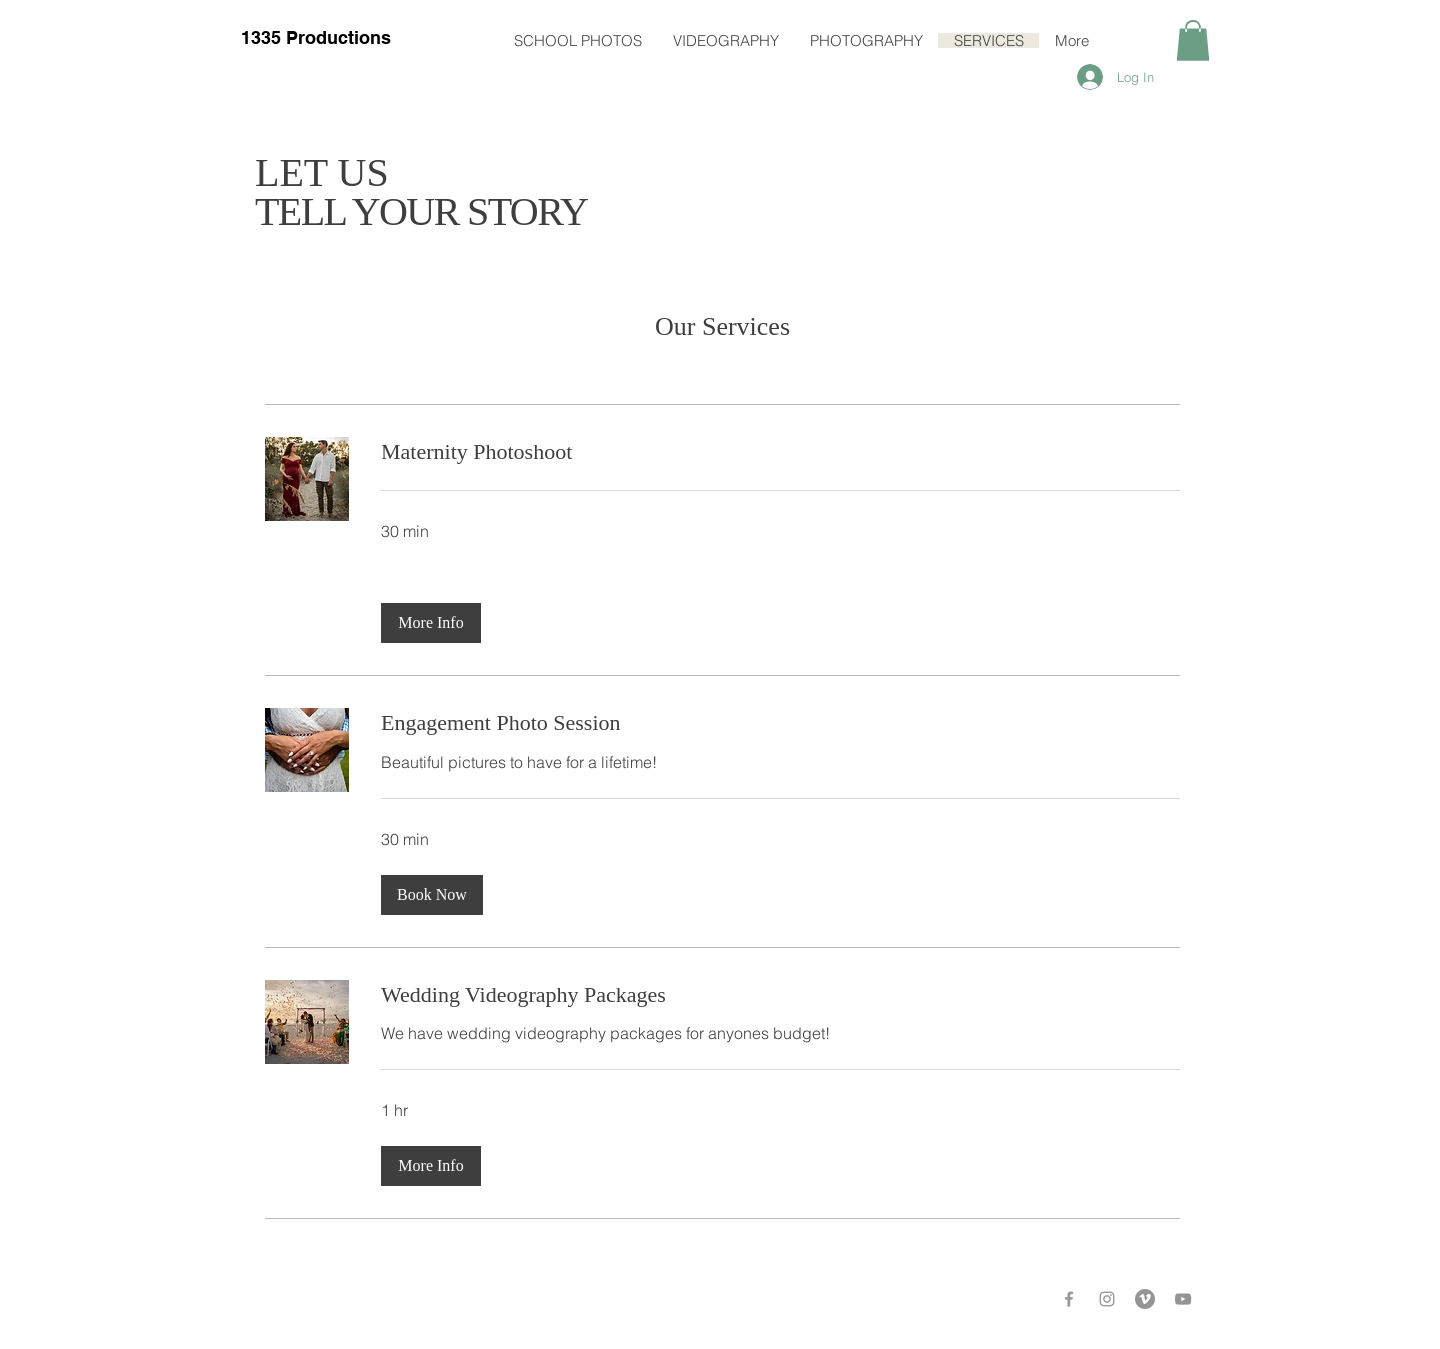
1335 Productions (316, 37)
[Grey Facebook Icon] (1069, 1299)
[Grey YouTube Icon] (1183, 1299)
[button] (1193, 40)
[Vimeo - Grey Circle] (1145, 1299)
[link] (780, 451)
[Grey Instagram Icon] (1107, 1299)
